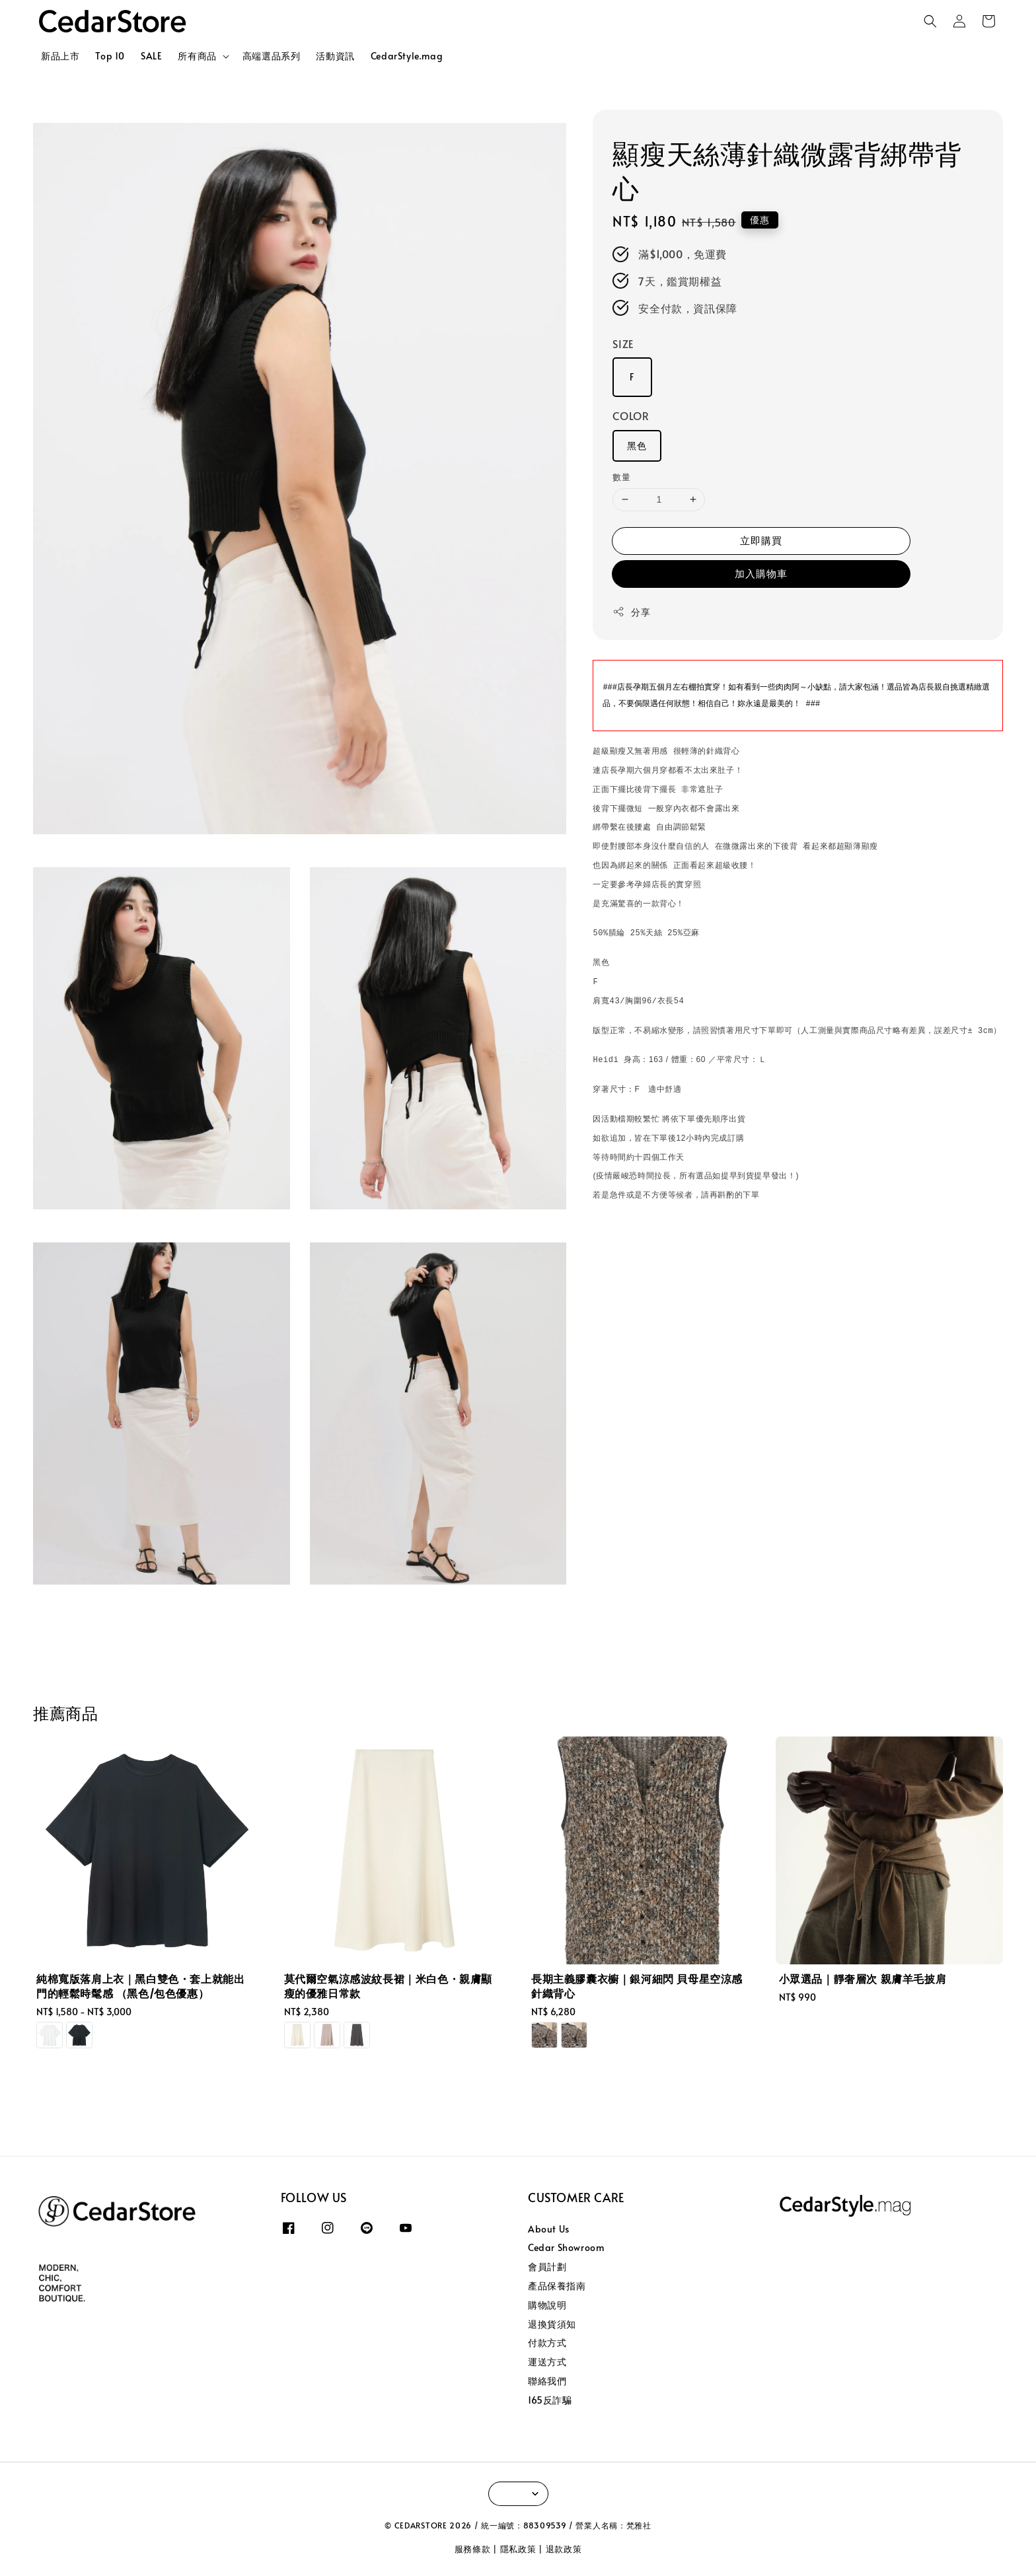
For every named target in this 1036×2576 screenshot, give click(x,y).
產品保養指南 (557, 2285)
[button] (930, 21)
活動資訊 (335, 56)
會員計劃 (547, 2266)
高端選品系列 (271, 56)
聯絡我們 (547, 2381)
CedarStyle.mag (407, 56)
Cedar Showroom (566, 2247)
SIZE (622, 343)
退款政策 (564, 2549)
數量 (621, 477)
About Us (549, 2229)
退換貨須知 (552, 2324)
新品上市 (60, 56)
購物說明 (547, 2305)
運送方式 (547, 2361)
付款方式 (547, 2342)
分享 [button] (631, 612)
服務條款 (473, 2549)
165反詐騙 (550, 2400)
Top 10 (110, 56)
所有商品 (197, 56)
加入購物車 (761, 573)
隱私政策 (518, 2549)
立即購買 (761, 540)
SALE (151, 56)
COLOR (630, 415)
